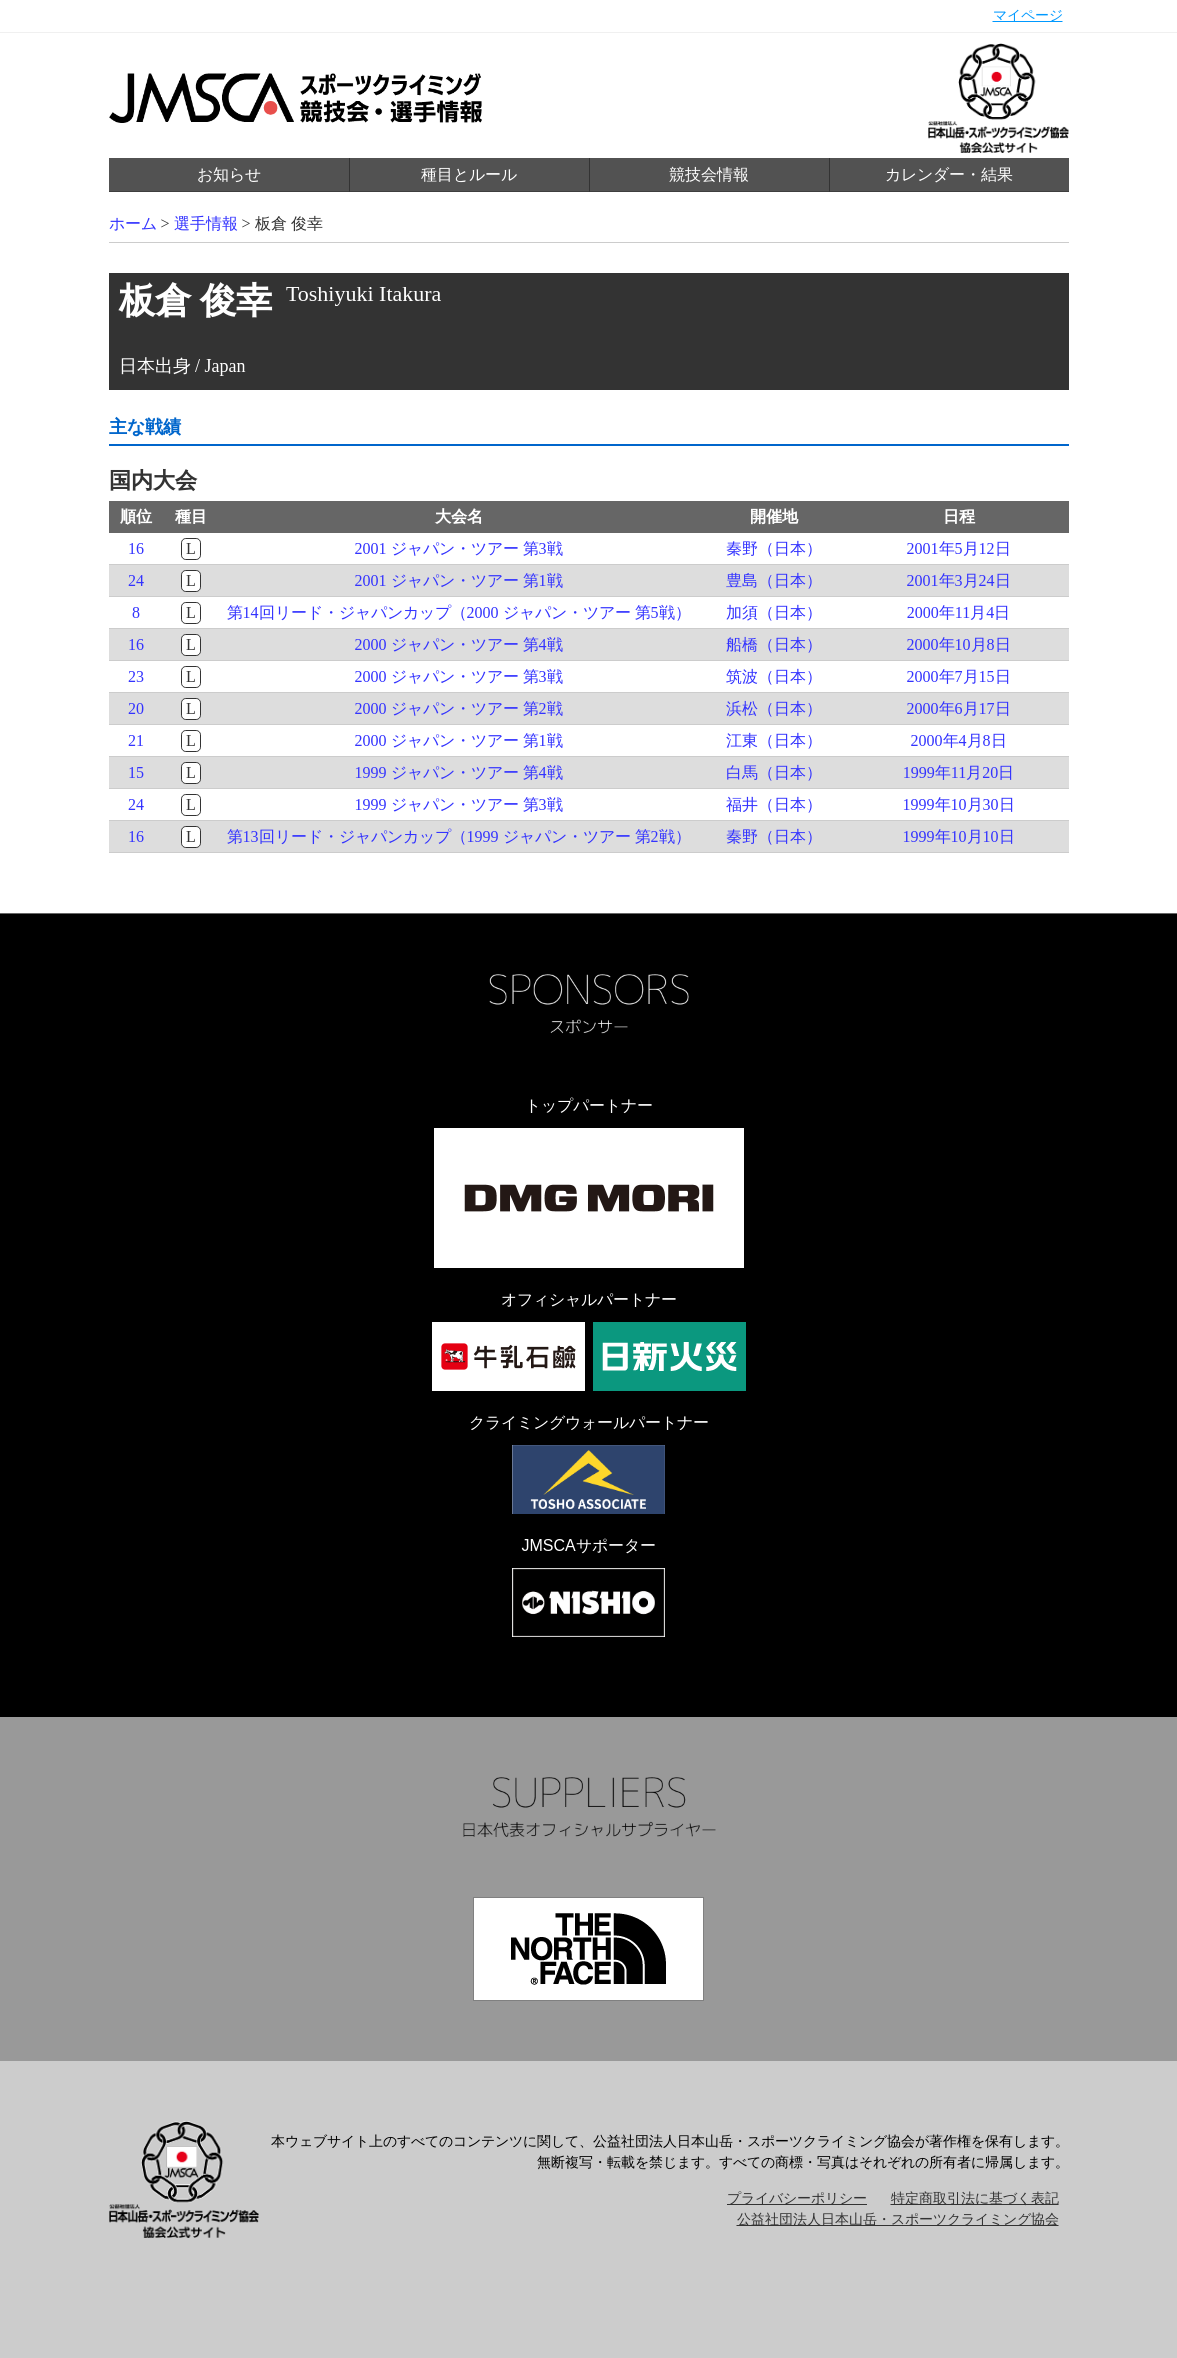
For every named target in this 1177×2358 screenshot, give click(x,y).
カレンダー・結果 (949, 174)
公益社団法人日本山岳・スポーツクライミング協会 (898, 2219)
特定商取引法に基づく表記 (975, 2198)
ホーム (133, 223)
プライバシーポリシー (797, 2198)
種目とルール (469, 174)
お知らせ (229, 174)
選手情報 (206, 223)
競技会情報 (709, 174)
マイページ (1028, 15)
